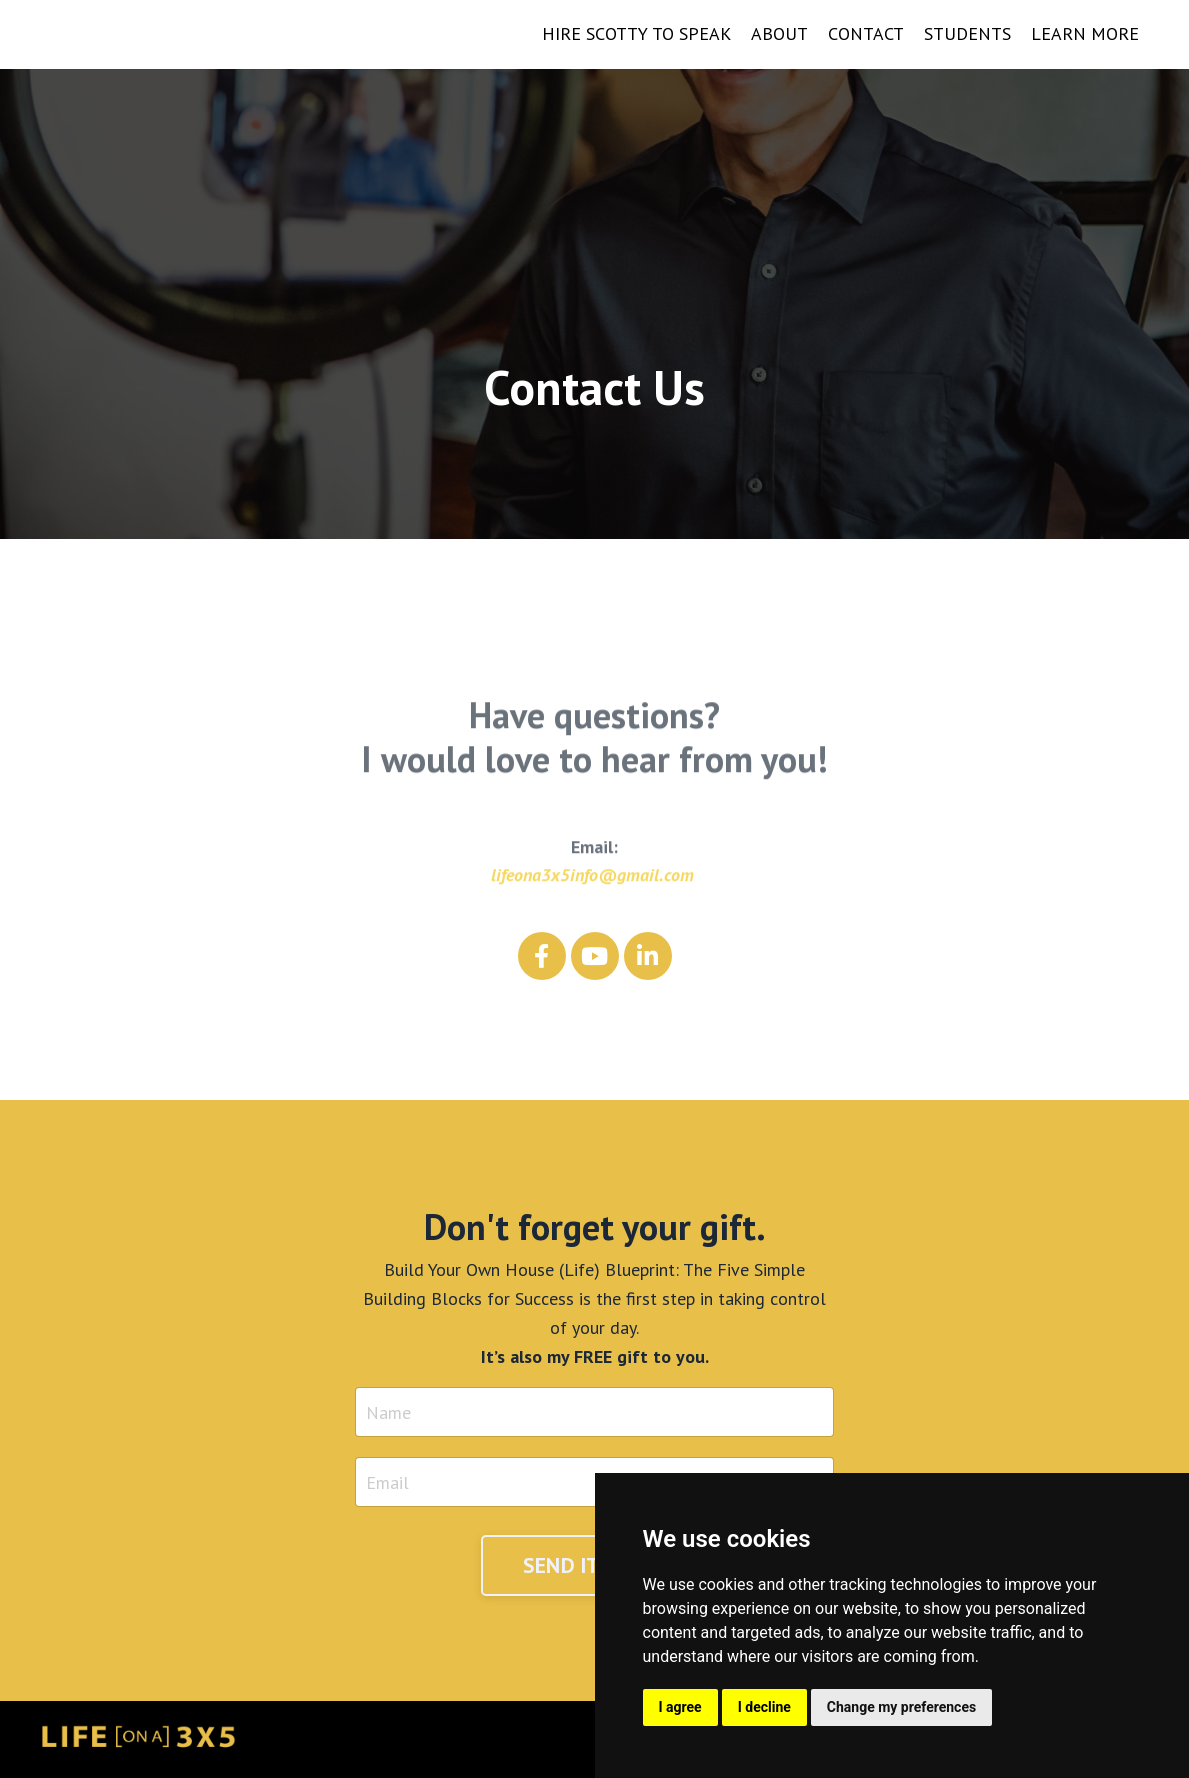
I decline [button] (764, 1707)
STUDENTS (967, 33)
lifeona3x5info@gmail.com (592, 892)
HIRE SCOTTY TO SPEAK (636, 33)
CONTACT (866, 33)
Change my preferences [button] (901, 1707)
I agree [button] (680, 1707)
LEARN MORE (1085, 33)
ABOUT (779, 33)
